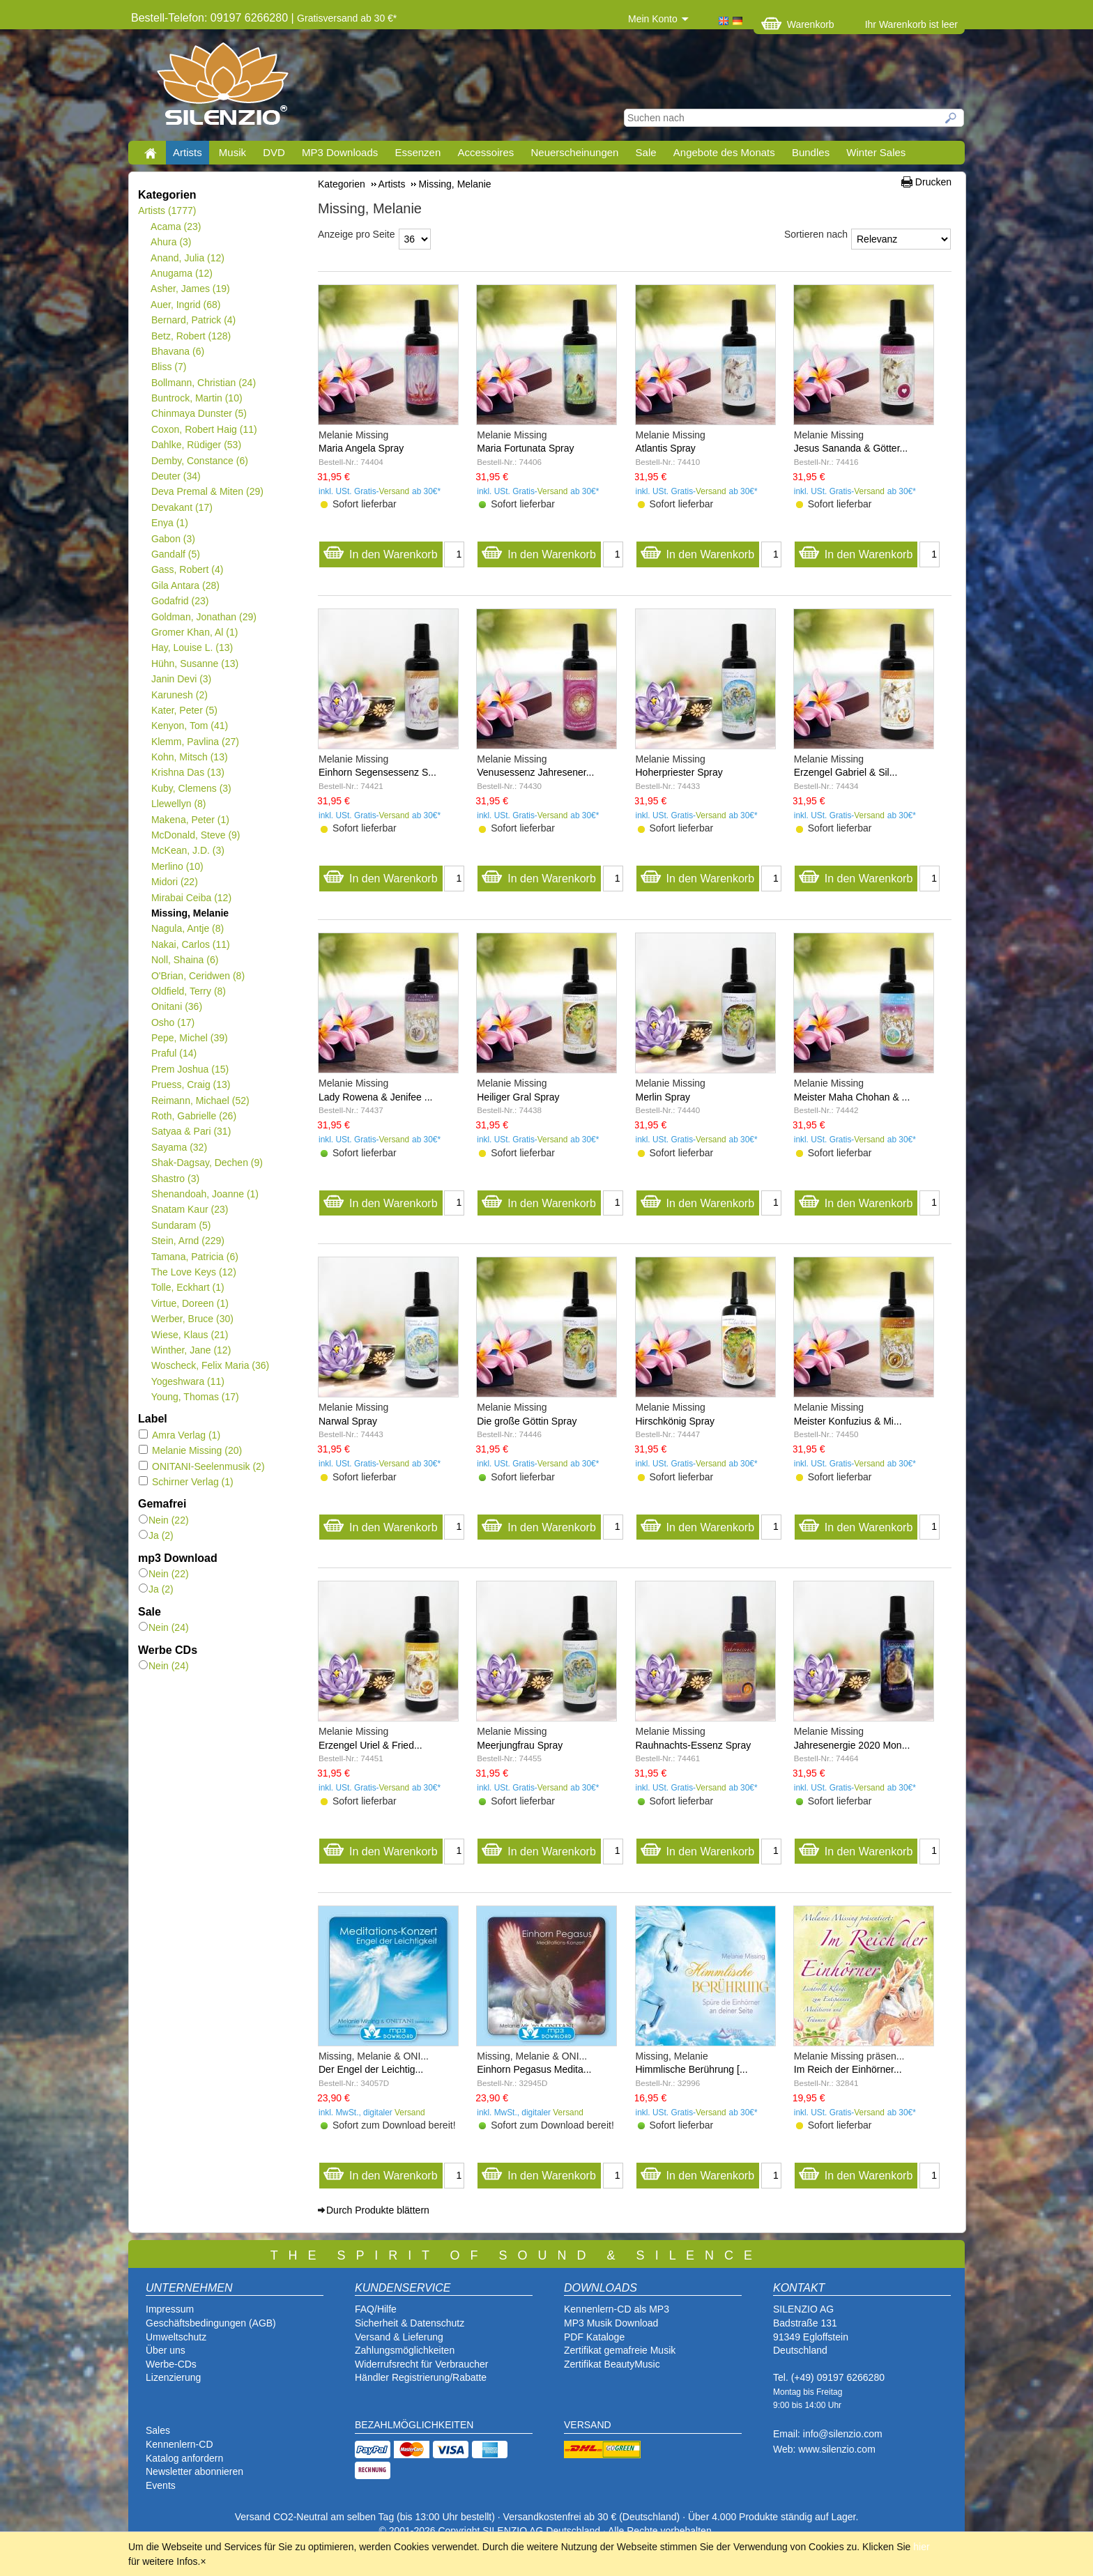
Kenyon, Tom (189, 725)
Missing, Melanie (190, 913)
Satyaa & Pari (191, 1131)
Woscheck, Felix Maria (210, 1365)
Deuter (176, 476)
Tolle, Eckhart (187, 1287)
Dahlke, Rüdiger (196, 444)
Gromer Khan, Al (194, 632)
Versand (394, 491)
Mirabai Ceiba (191, 897)
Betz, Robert (191, 336)
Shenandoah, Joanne (205, 1193)
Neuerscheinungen (575, 152)
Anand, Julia (187, 257)
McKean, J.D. (187, 850)
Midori (174, 881)
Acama (176, 226)
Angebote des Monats (724, 152)
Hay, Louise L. (192, 647)
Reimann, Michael (200, 1100)
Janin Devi (181, 678)
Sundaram (181, 1225)
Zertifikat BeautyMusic (612, 2364)
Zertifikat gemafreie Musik (619, 2350)
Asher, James (190, 288)
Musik (232, 152)
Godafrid (179, 600)
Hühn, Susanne (194, 663)
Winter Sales (875, 152)
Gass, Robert (187, 569)
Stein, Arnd (187, 1240)
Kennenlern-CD (179, 2444)
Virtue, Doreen (190, 1303)
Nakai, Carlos (190, 944)
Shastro (175, 1178)
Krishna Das (187, 772)
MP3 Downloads (340, 152)
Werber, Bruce (192, 1318)
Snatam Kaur (189, 1209)
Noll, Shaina (184, 959)
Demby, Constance (199, 460)
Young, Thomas (195, 1396)
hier (921, 2546)
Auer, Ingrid (186, 304)
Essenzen (418, 152)
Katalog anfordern (184, 2458)
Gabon (173, 538)
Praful (174, 1053)
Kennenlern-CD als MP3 (616, 2309)
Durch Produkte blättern (377, 2210)
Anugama (182, 273)
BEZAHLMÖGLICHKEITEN (414, 2424)
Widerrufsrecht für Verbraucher (421, 2364)
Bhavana (177, 351)
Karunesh (179, 694)
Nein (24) (164, 1627)
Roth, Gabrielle (193, 1115)
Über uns (165, 2350)
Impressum (170, 2309)
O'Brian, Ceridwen (198, 975)
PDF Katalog (591, 2337)
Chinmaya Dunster (199, 413)
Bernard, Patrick (193, 319)
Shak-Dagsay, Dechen (207, 1162)
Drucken (933, 181)
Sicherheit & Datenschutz (409, 2323)
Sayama (179, 1147)
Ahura (171, 241)
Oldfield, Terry (188, 991)
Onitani (176, 1006)
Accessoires (485, 152)
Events (161, 2485)
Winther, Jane (191, 1350)
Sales (158, 2430)
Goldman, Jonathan (204, 616)
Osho (172, 1022)
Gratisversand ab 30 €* (347, 18)
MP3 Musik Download (611, 2323)
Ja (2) (156, 1535)
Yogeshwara (187, 1381)
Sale (646, 152)
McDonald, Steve (195, 835)
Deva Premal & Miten (207, 491)
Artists (187, 152)
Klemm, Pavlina (195, 741)
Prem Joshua (190, 1069)
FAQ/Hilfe (376, 2309)
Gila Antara (185, 585)
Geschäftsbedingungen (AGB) (211, 2323)
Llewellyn (178, 803)
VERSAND (587, 2424)
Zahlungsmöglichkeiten (404, 2350)
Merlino (177, 866)
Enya (169, 522)
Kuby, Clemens (191, 788)
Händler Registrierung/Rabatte (421, 2377)
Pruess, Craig (191, 1084)
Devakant (182, 507)
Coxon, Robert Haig (204, 429)
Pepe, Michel (189, 1037)
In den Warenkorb (380, 551)
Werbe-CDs (171, 2364)
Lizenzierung (173, 2377)
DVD (274, 152)
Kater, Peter (184, 710)
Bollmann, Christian (203, 382)
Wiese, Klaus (189, 1334)
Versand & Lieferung (399, 2337)
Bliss (168, 366)
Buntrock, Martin (197, 398)
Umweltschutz (176, 2337)
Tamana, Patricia (194, 1256)
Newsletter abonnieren (194, 2471)
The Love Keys (193, 1272)
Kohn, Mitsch (189, 756)
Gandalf (175, 554)
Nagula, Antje (187, 928)
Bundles (811, 152)
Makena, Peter (190, 819)
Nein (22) (164, 1520)
